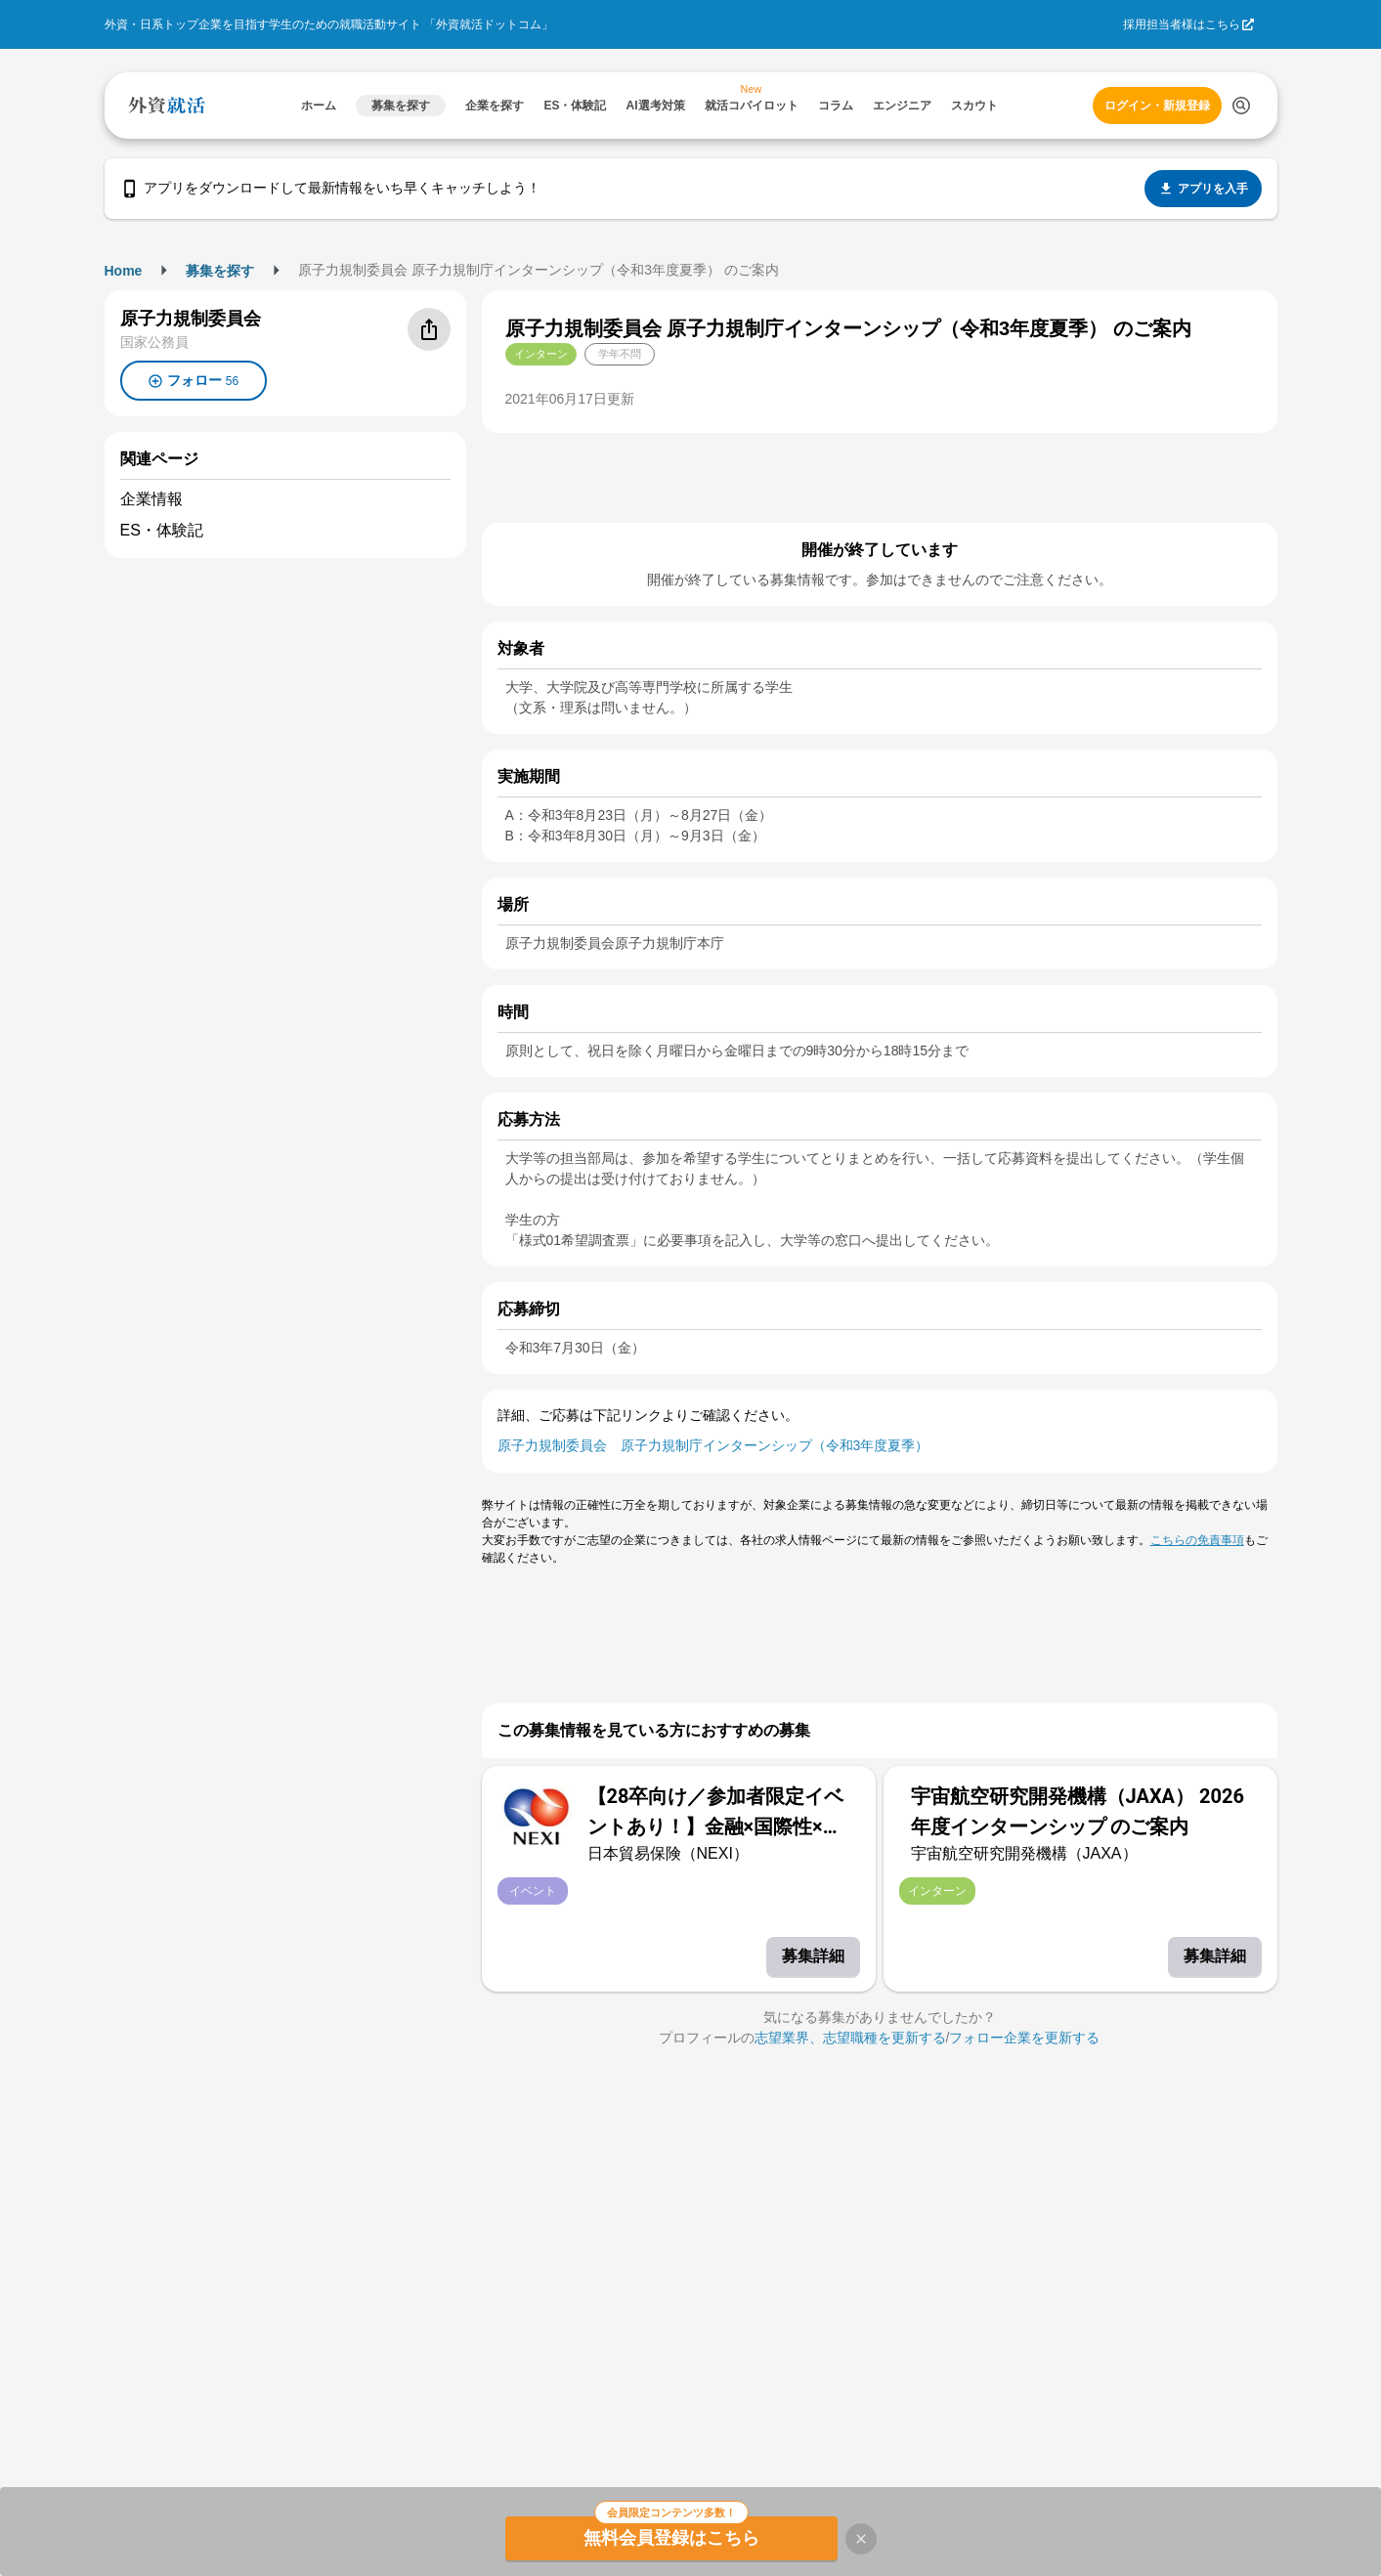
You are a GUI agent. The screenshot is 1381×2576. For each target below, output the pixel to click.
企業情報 (151, 499)
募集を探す (220, 271)
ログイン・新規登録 (1157, 105)
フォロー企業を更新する (1024, 2037)
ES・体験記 (161, 530)
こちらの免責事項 (1197, 1540)
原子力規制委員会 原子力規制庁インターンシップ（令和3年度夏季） (713, 1445)
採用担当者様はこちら (1181, 24)
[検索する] (1241, 105)
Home (124, 271)
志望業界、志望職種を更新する (850, 2037)
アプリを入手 (1203, 188)
